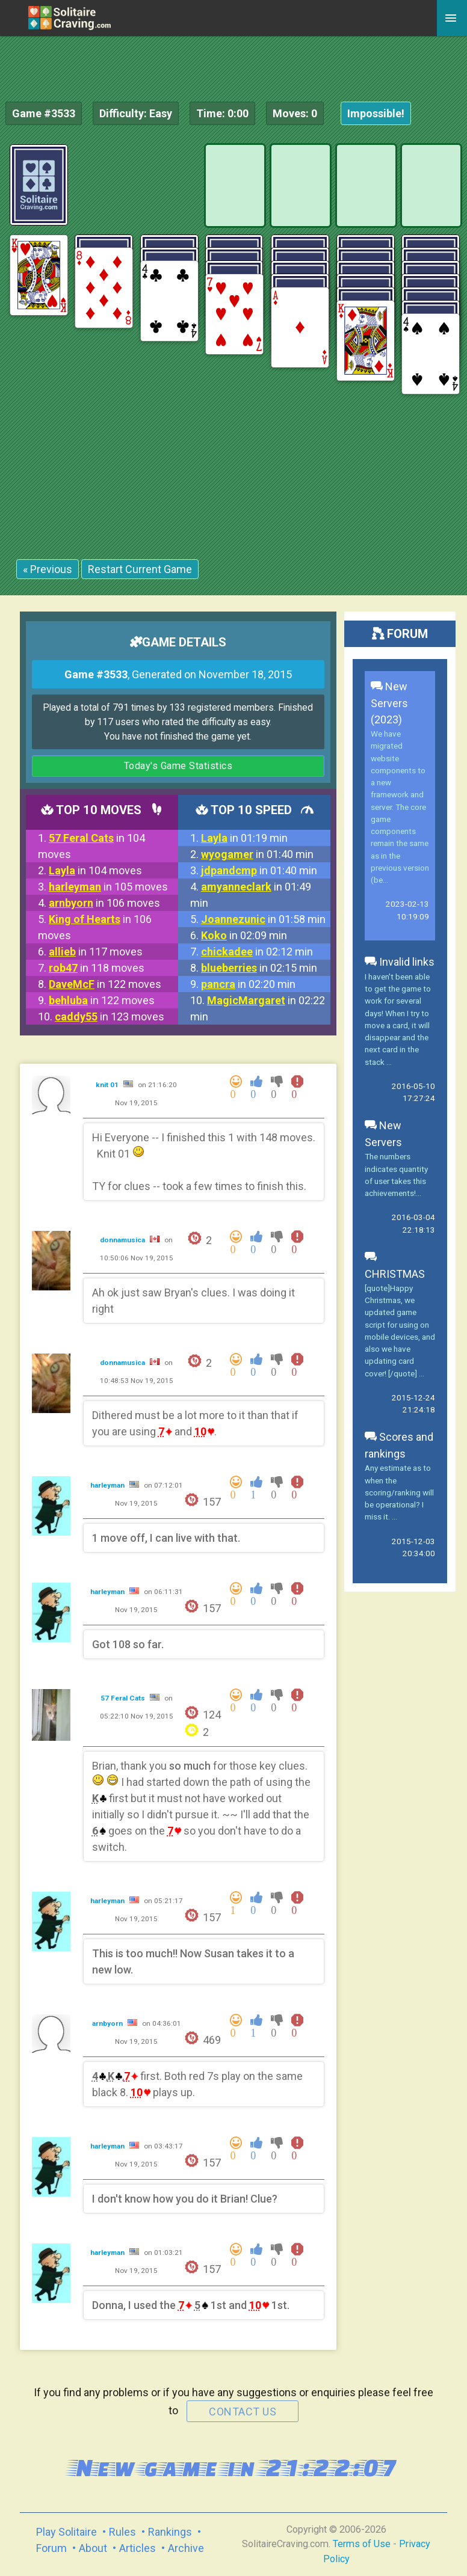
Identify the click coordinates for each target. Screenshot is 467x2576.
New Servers (383, 1133)
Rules (122, 2531)
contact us (242, 2411)
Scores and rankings (399, 1445)
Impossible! (375, 113)
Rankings (170, 2531)
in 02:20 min (248, 984)
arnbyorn (108, 2023)
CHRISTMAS (395, 1265)
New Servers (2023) (389, 703)
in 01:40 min (257, 854)
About (93, 2548)
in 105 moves (108, 886)
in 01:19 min (244, 838)
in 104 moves (95, 870)
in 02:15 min (259, 967)
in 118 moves (96, 967)
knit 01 (108, 1085)
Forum (51, 2548)
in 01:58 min (263, 919)
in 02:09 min (244, 935)
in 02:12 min (257, 951)
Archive (186, 2548)
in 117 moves (96, 951)
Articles (137, 2548)
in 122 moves (105, 984)
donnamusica (123, 1240)
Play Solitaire (66, 2531)
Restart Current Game (140, 569)
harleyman (108, 1485)
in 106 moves (104, 903)
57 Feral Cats (124, 1698)
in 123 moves (109, 1016)
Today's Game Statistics (178, 765)
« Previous (47, 569)
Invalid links (400, 961)
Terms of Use (362, 2544)
